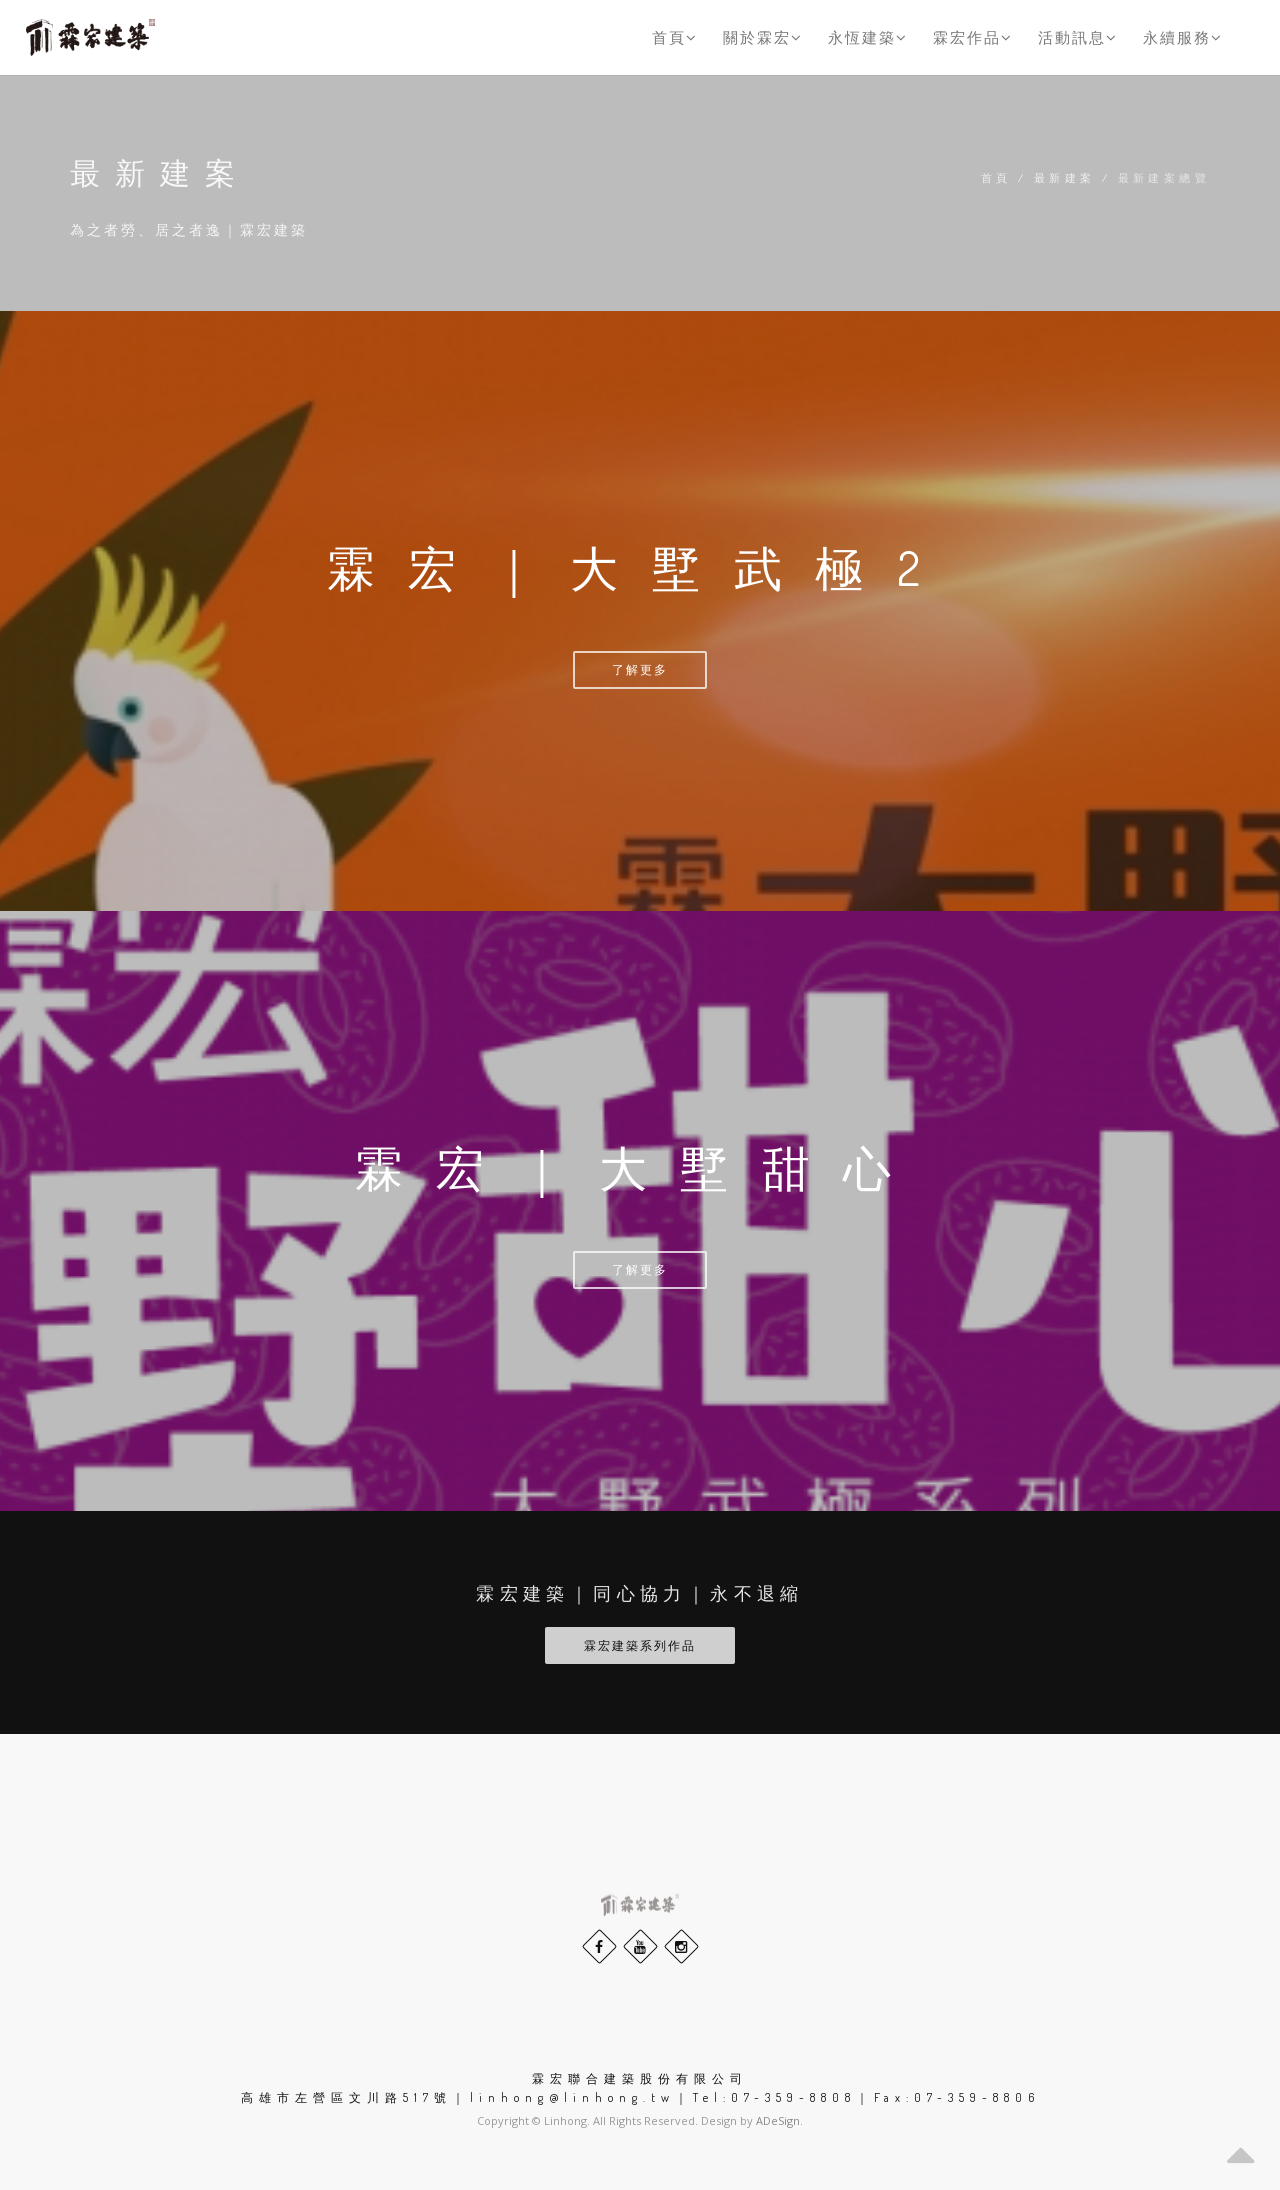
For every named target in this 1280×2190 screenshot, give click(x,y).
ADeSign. (779, 2120)
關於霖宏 (763, 37)
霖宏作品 (973, 37)
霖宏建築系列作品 (640, 1645)
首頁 (675, 37)
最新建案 (1065, 178)
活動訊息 (1078, 37)
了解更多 (640, 669)
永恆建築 (868, 37)
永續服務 (1183, 37)
